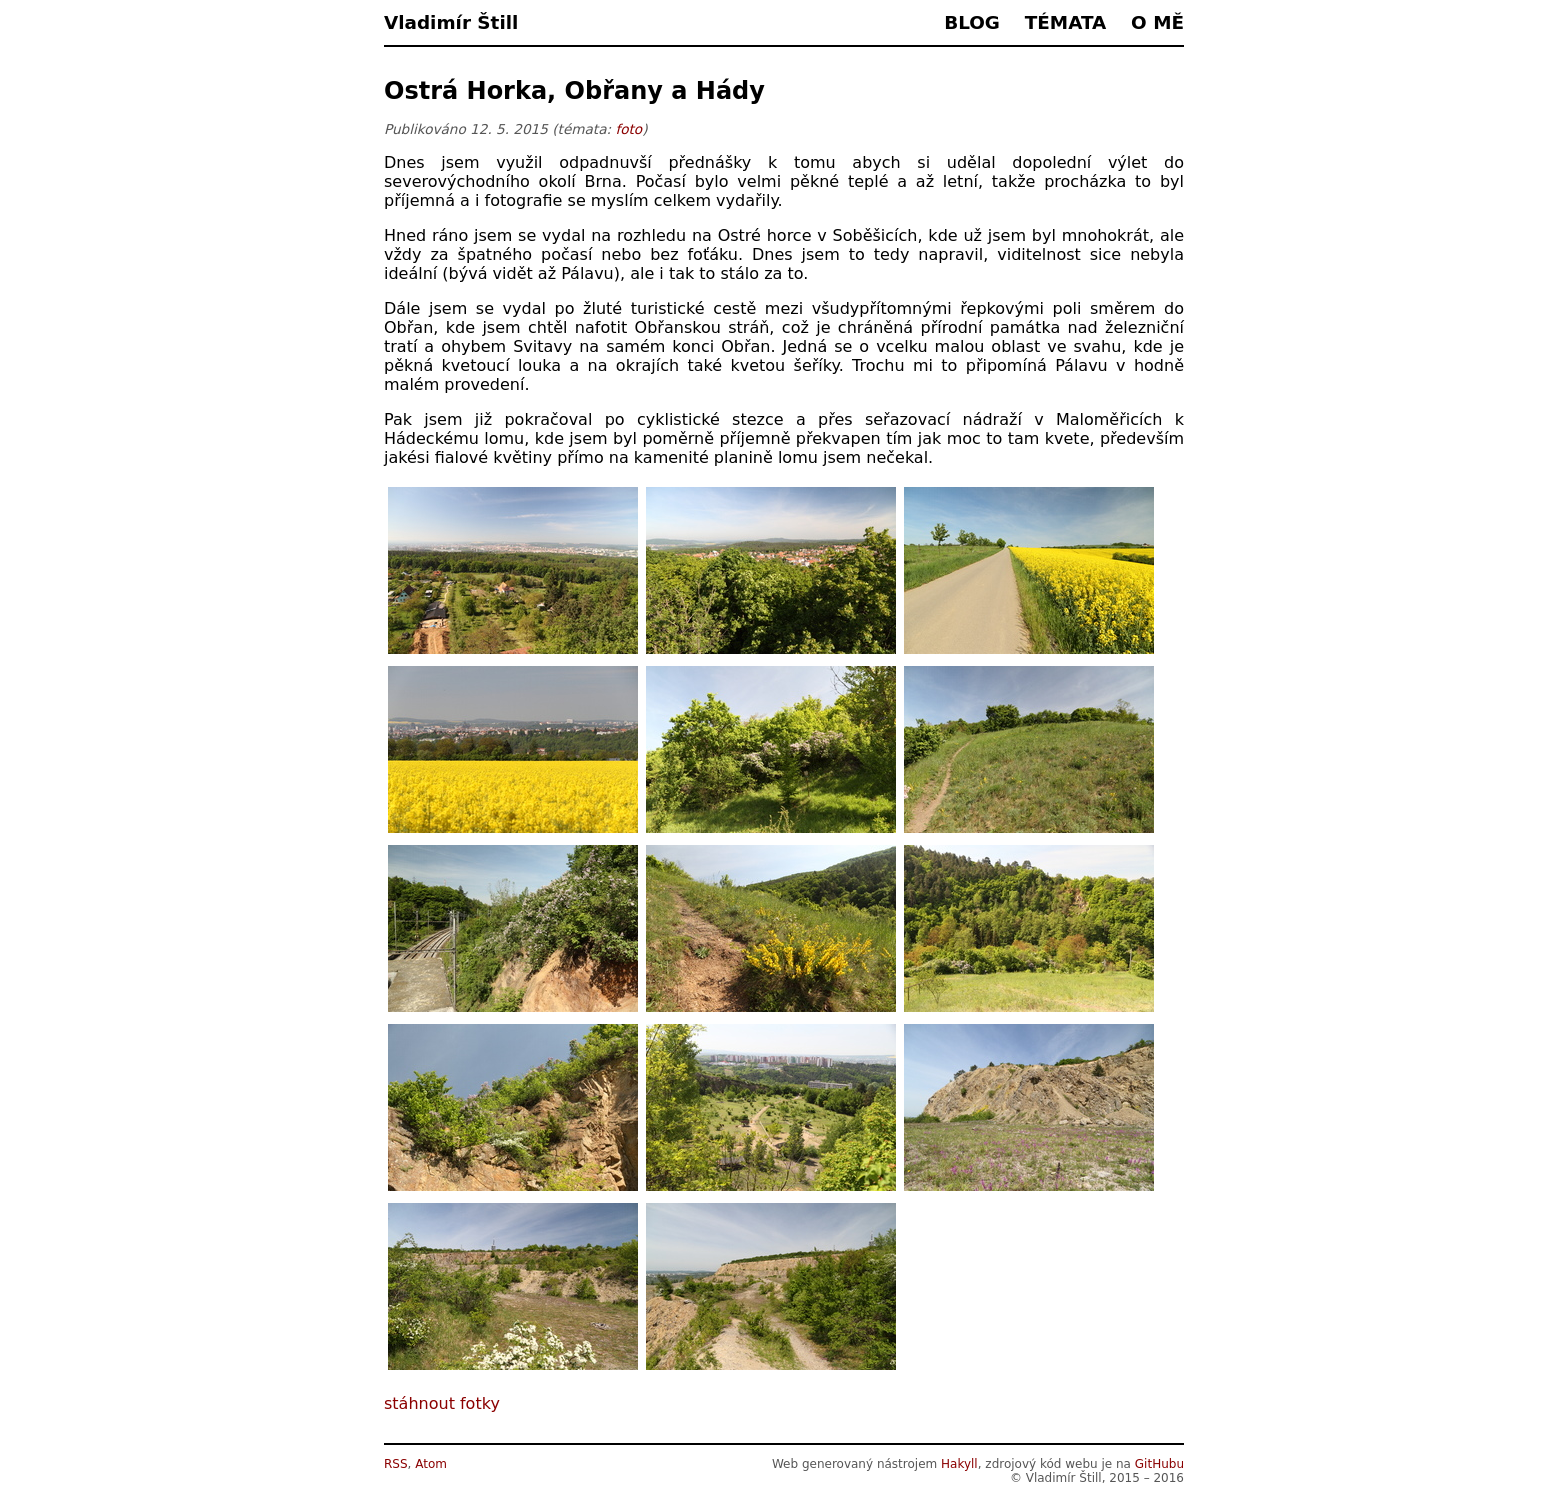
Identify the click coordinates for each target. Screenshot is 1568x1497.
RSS (396, 1464)
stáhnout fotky (442, 1403)
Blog (972, 22)
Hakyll (959, 1464)
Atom (431, 1464)
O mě (1157, 22)
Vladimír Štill (451, 22)
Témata (1066, 22)
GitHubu (1159, 1464)
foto (628, 129)
